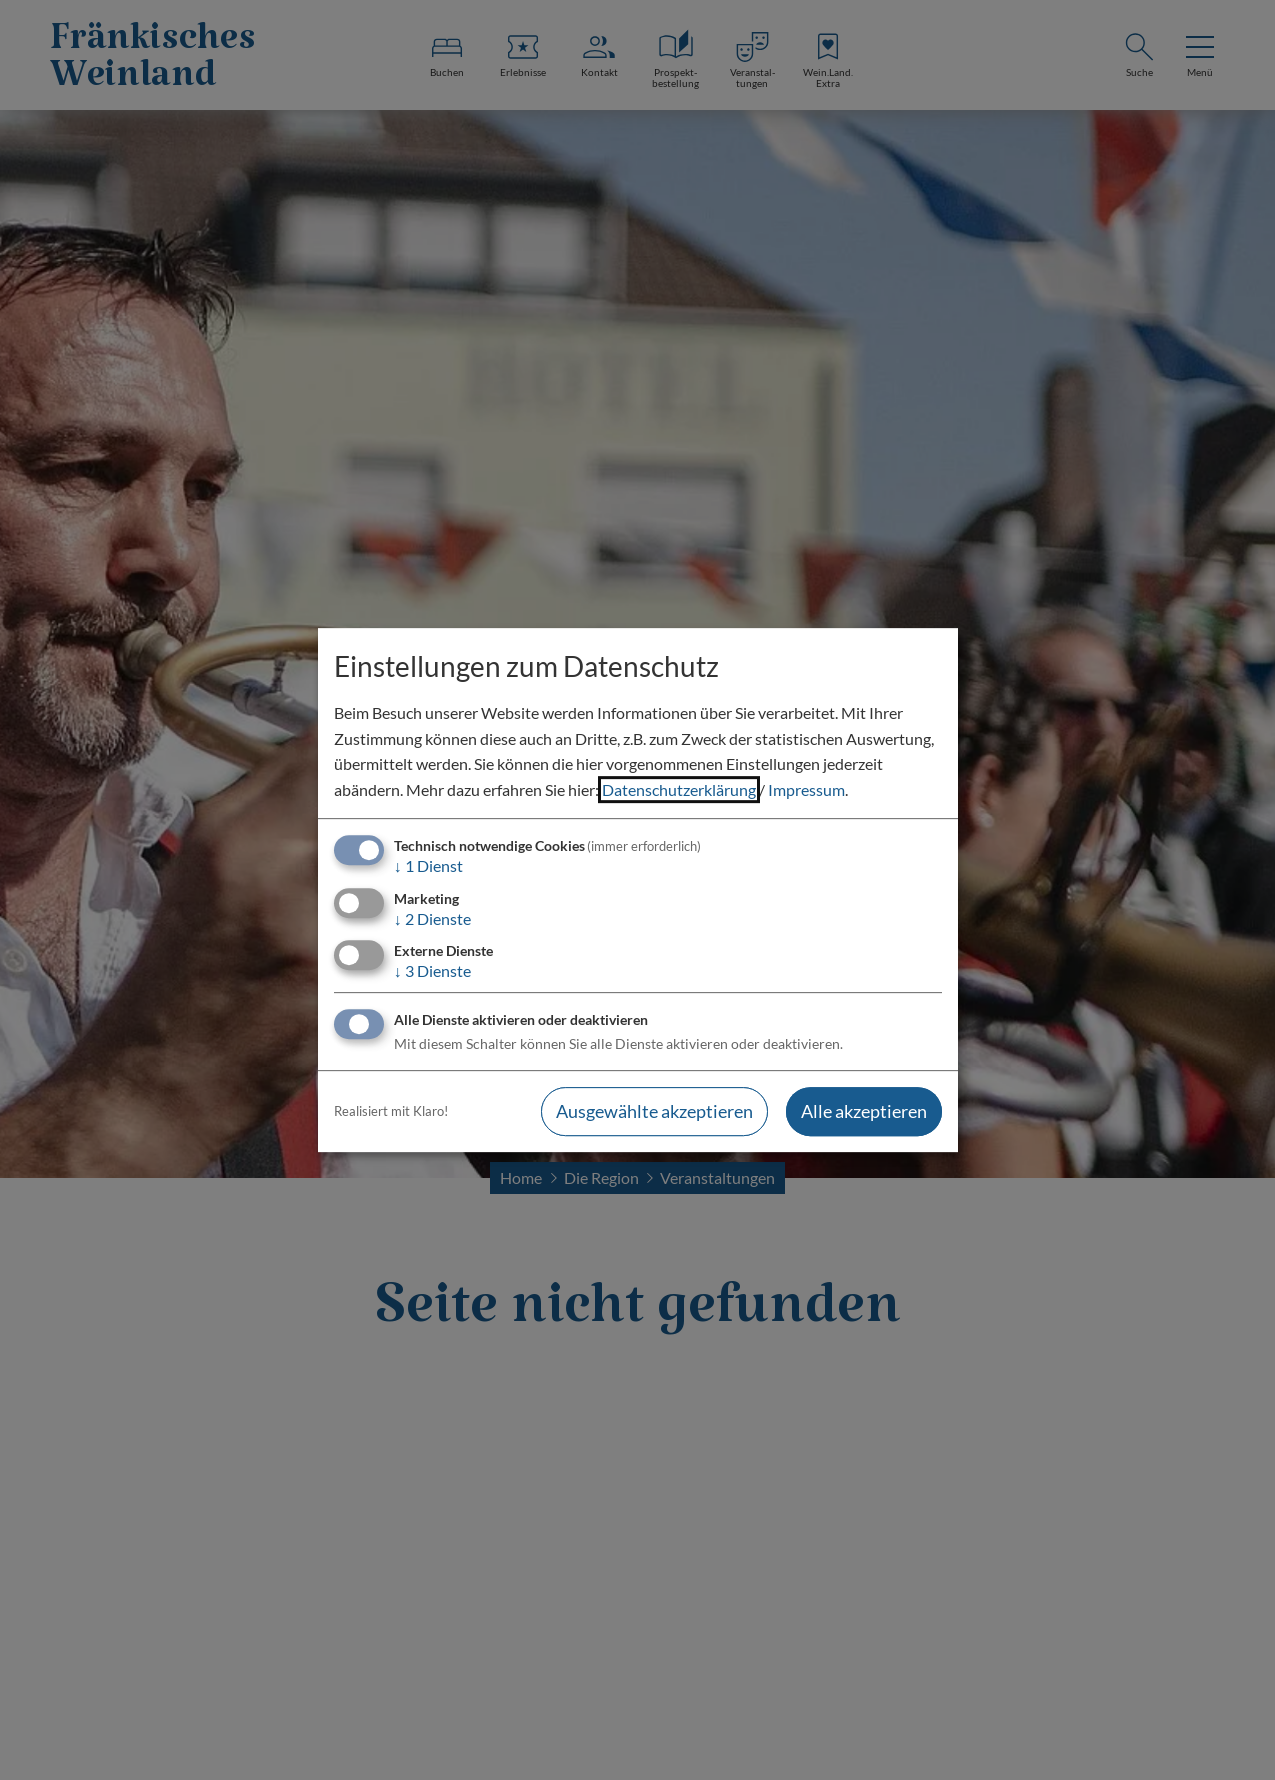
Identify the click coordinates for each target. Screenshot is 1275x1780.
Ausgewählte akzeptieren (654, 1111)
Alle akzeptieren (864, 1111)
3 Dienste (432, 970)
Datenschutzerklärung (679, 789)
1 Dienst (428, 866)
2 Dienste (432, 918)
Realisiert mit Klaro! (391, 1111)
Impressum (806, 789)
